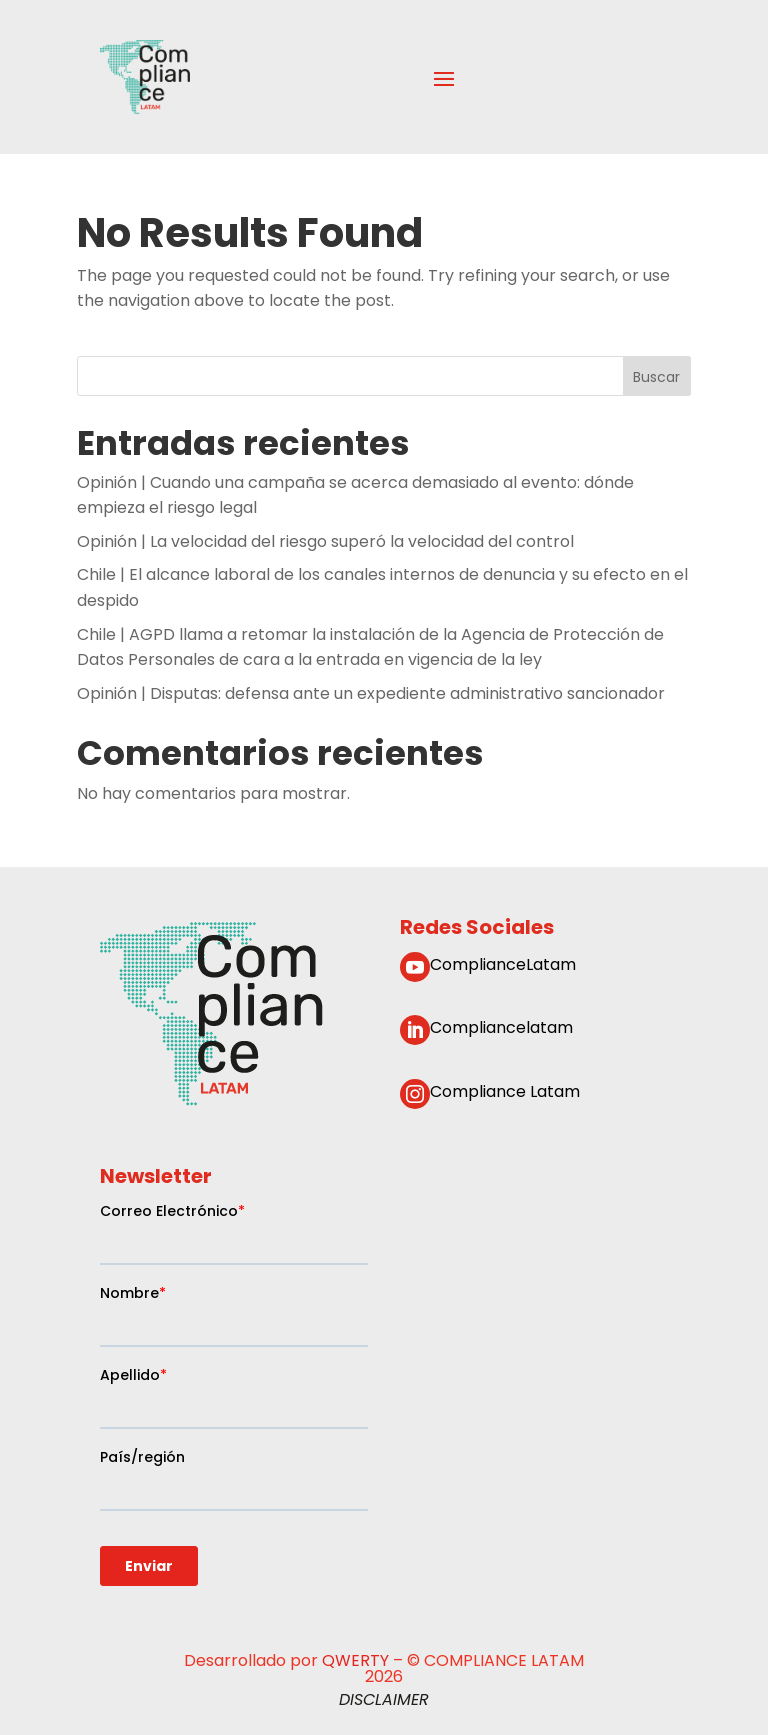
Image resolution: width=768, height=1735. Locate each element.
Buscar (656, 376)
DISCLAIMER (384, 1699)
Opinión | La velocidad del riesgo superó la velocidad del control (325, 541)
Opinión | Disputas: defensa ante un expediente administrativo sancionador (371, 693)
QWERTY (355, 1660)
